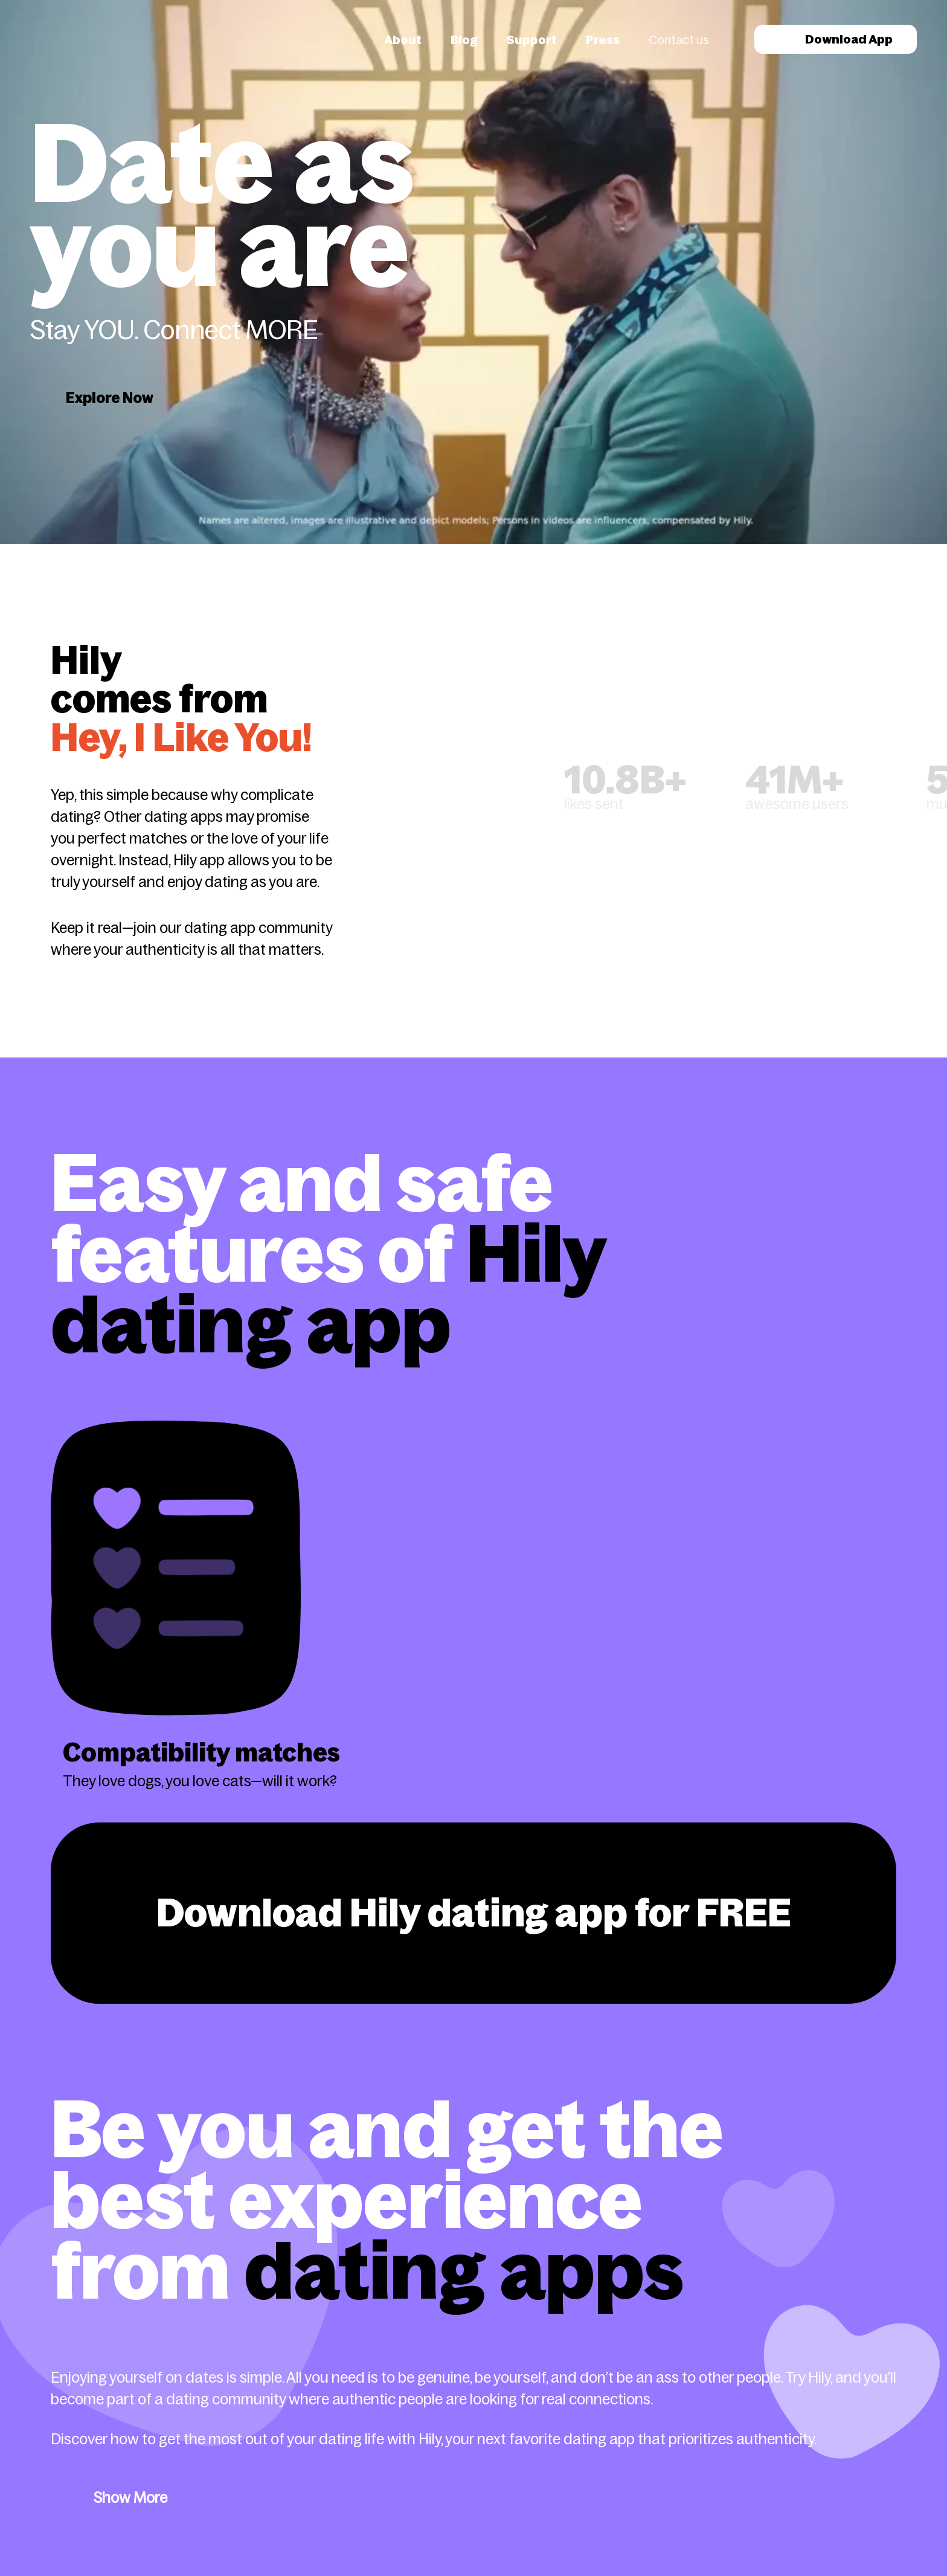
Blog (464, 40)
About (403, 40)
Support (532, 40)
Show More (130, 2498)
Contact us (679, 40)
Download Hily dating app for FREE (473, 1912)
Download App (835, 39)
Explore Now (109, 398)
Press (603, 40)
